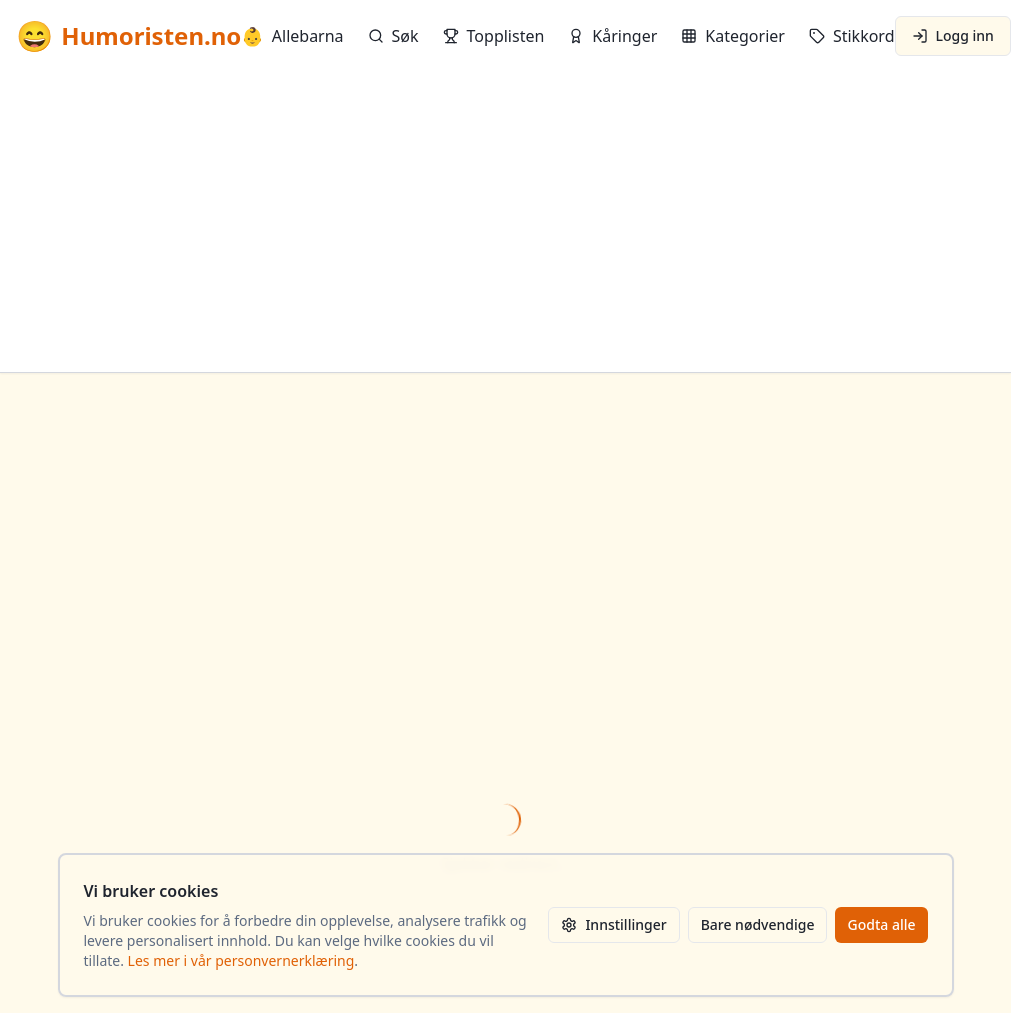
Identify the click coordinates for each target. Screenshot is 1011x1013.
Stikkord (852, 36)
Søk (393, 36)
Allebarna (292, 36)
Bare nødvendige (758, 924)
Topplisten (494, 36)
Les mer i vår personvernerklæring (241, 960)
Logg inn (953, 35)
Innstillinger (613, 924)
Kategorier (733, 36)
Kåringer (612, 36)
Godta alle (881, 924)
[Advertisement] (505, 222)
